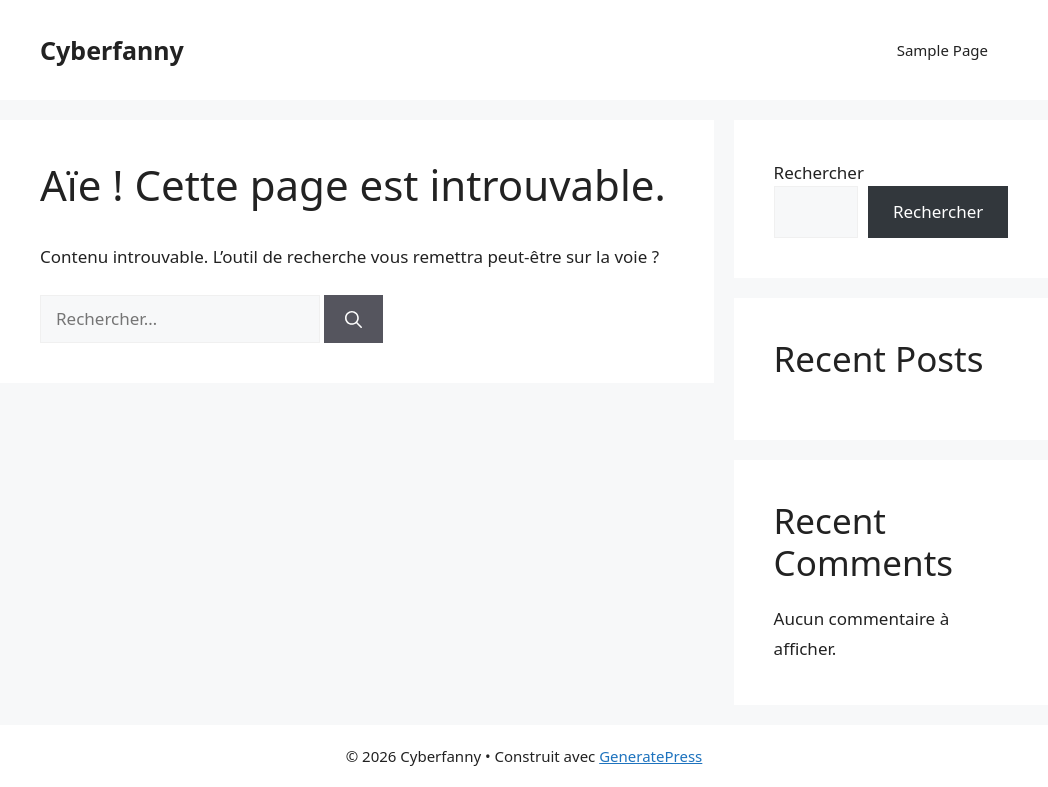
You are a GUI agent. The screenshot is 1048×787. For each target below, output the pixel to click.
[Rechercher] (353, 319)
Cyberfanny (112, 50)
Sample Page (942, 50)
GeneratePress (650, 756)
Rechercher (819, 172)
